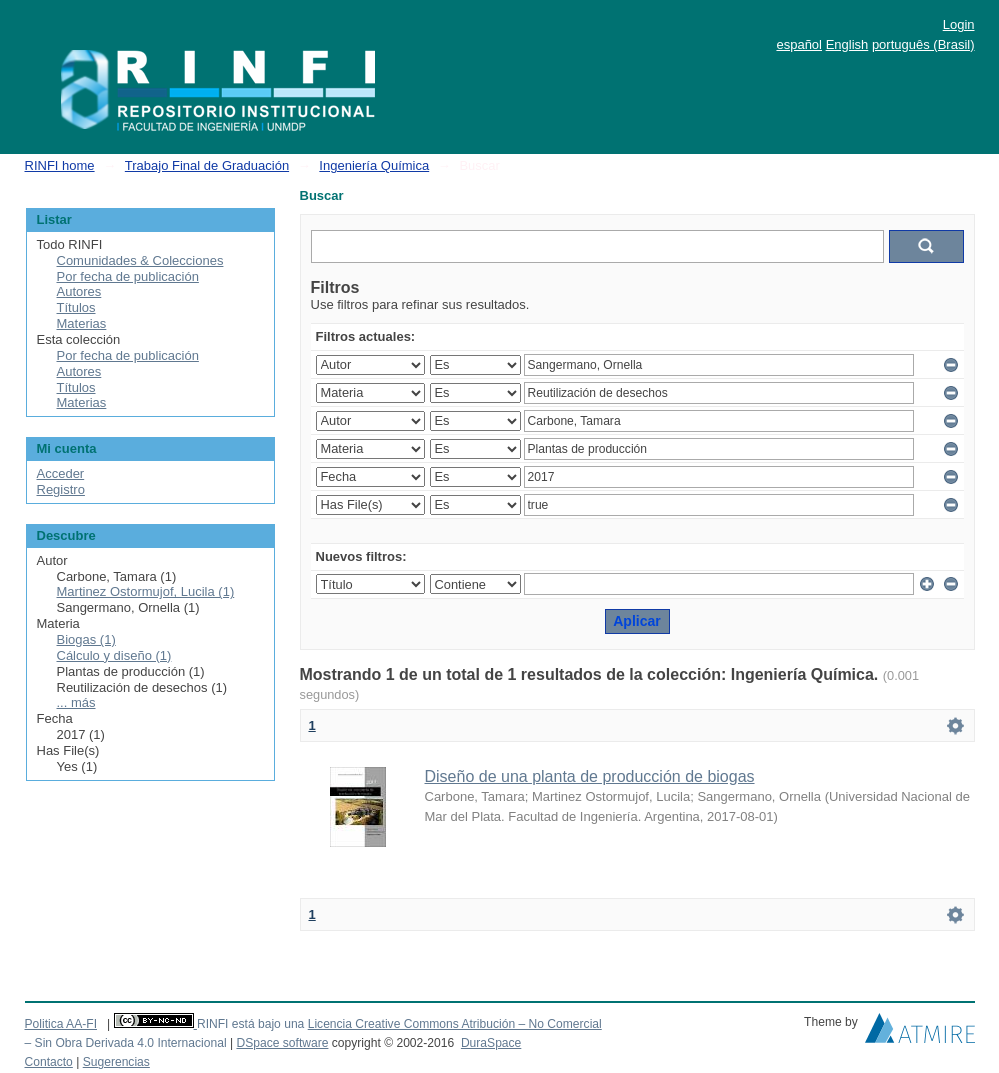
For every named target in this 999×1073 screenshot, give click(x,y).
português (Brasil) (923, 44)
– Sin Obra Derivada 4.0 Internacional (126, 1043)
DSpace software (282, 1043)
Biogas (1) (86, 639)
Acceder (61, 473)
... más (76, 702)
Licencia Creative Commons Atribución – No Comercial (455, 1024)
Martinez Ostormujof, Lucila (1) (146, 591)
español (799, 44)
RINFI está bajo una (250, 1024)
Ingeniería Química (374, 165)
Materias (82, 323)
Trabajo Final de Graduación (207, 165)
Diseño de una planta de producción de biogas (590, 776)
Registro (61, 489)
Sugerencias (116, 1062)
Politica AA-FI (61, 1024)
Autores (79, 291)
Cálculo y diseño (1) (114, 655)
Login (959, 24)
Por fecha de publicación (128, 276)
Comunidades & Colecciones (140, 260)
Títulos (76, 307)
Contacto (49, 1062)
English (847, 44)
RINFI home (60, 165)
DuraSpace (491, 1043)
